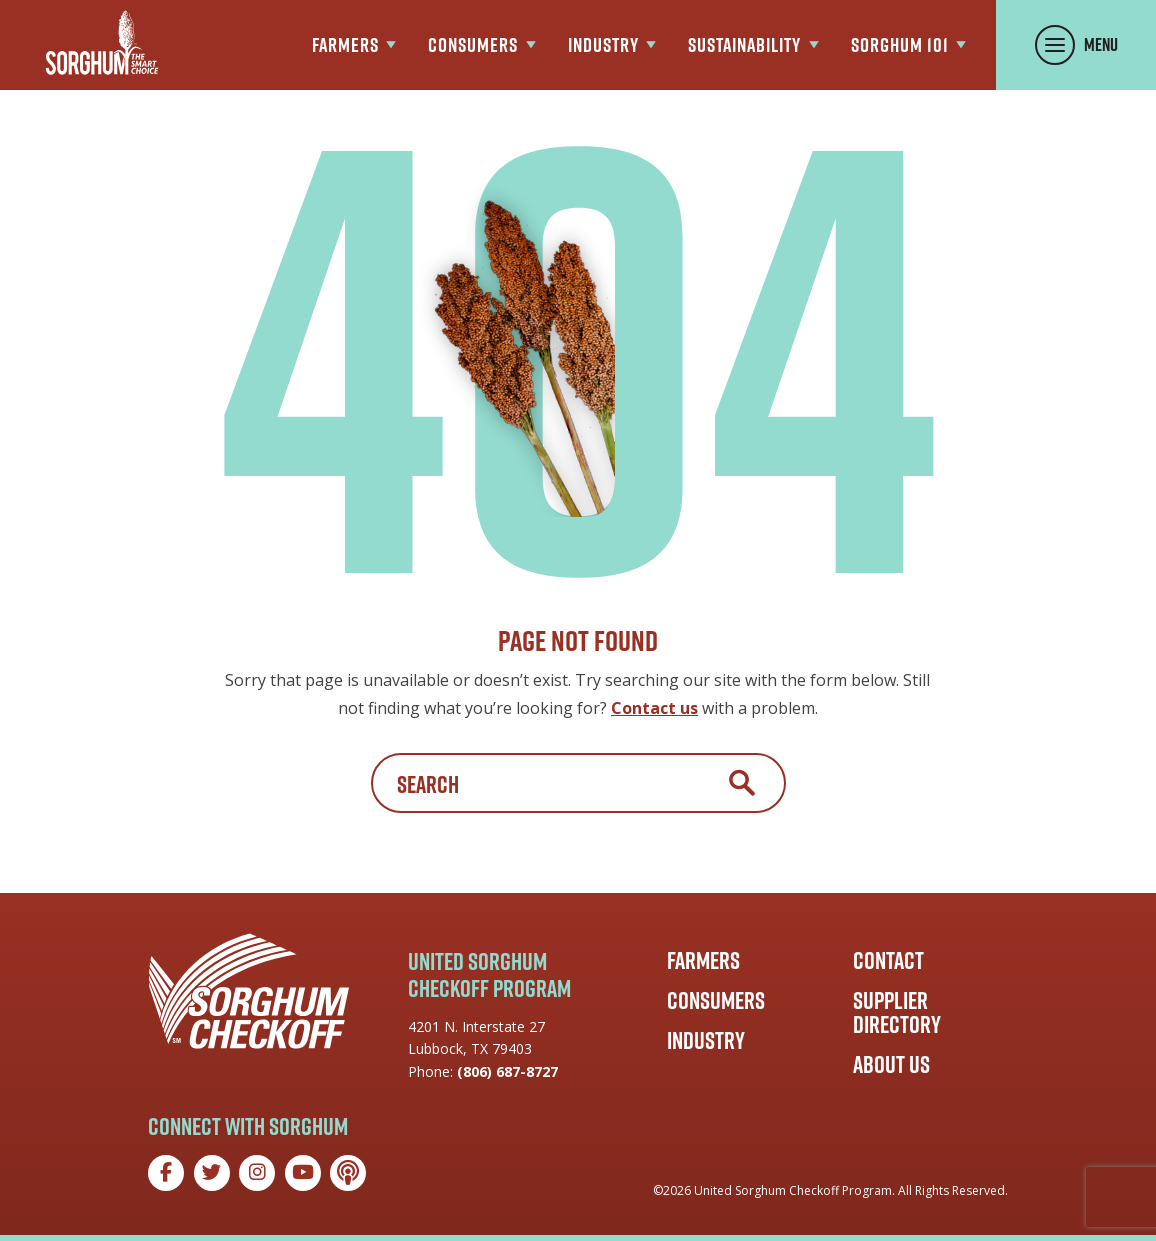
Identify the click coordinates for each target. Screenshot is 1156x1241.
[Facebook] (166, 1173)
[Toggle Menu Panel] (1076, 45)
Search (742, 783)
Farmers (703, 960)
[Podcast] (348, 1173)
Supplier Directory (897, 1012)
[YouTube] (303, 1173)
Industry (706, 1040)
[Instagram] (257, 1173)
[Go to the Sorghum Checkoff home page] (102, 42)
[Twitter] (212, 1173)
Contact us (654, 708)
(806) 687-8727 (507, 1071)
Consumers (716, 1000)
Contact (888, 960)
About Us (891, 1064)
